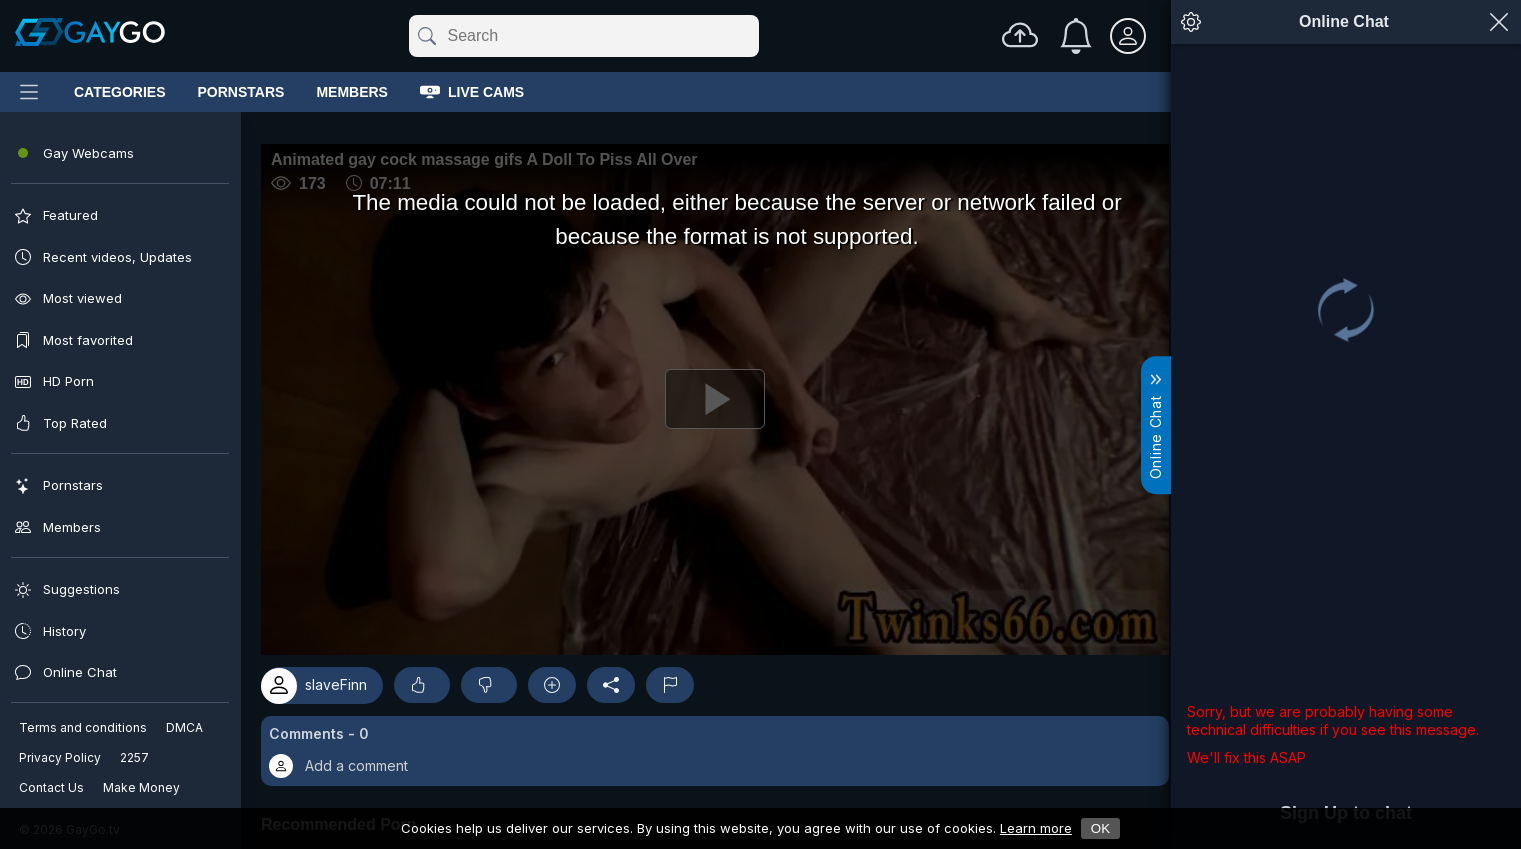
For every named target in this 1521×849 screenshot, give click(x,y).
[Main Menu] (29, 92)
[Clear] (755, 36)
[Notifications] (1076, 36)
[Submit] (425, 36)
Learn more (1036, 828)
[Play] (600, 464)
